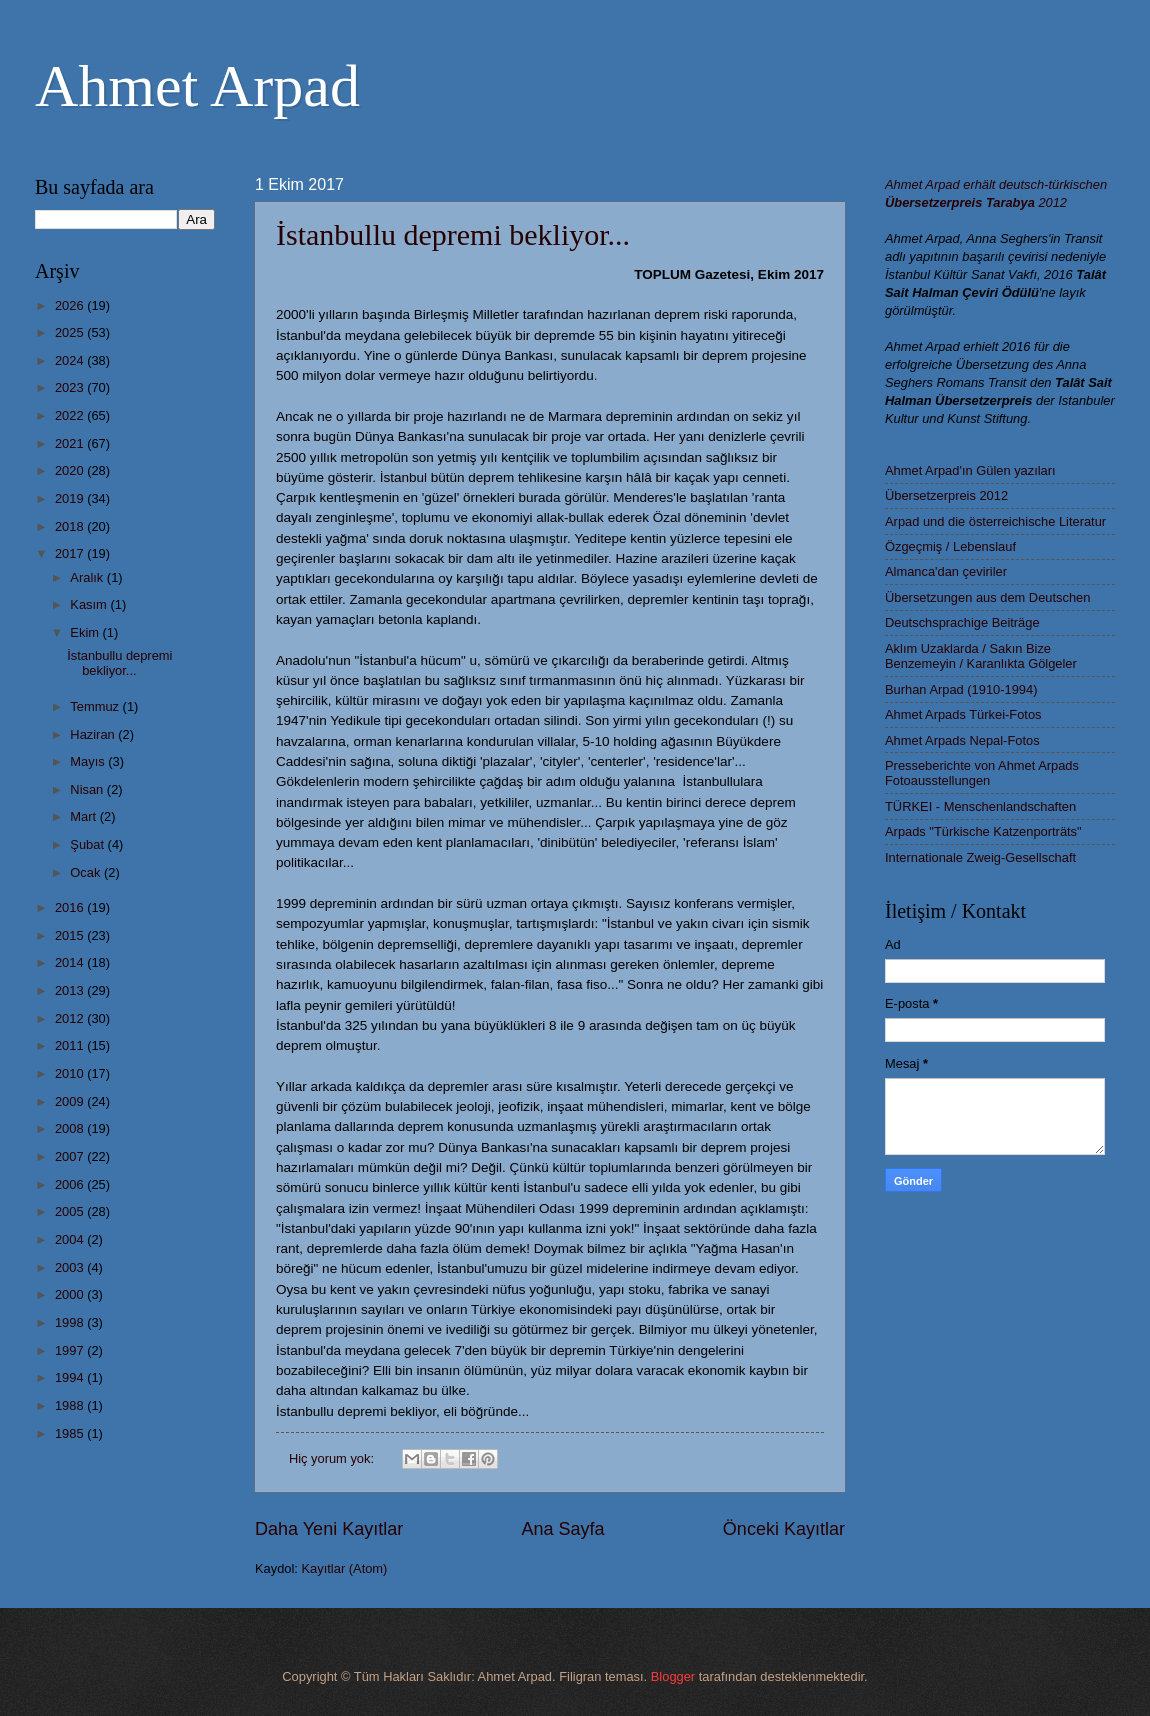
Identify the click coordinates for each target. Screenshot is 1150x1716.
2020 (71, 470)
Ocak (87, 872)
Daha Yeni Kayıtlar (329, 1529)
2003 (71, 1267)
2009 (71, 1101)
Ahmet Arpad (197, 86)
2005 (71, 1211)
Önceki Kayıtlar (784, 1529)
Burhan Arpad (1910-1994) (961, 689)
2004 (71, 1239)
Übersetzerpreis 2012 (946, 495)
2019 (71, 498)
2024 (71, 360)
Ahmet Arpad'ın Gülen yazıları (970, 470)
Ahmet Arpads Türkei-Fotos (963, 714)
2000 (71, 1294)
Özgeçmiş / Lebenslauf (950, 546)
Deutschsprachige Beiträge (962, 622)
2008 (71, 1128)
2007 (71, 1156)
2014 (71, 962)
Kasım (90, 604)
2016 (71, 907)
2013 (71, 990)
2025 (71, 332)
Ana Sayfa (562, 1529)
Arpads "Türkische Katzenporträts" (983, 831)
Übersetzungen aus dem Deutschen (987, 597)
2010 (71, 1073)
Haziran (94, 734)
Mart (84, 816)
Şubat (88, 844)
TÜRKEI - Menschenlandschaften (980, 806)
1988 (71, 1405)
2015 (71, 935)
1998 (71, 1322)
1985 (71, 1433)
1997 (71, 1350)
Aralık (88, 577)
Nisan (88, 789)
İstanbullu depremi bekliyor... (453, 234)
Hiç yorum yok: (333, 1458)
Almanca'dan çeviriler (946, 571)
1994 (71, 1377)
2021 (71, 443)
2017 (71, 553)
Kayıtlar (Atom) (345, 1568)
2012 (71, 1018)
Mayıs (89, 761)
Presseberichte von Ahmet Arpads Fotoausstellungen (982, 773)
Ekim (86, 632)
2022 (71, 415)
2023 (71, 387)
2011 (71, 1045)
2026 (71, 305)
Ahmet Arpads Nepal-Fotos (962, 740)
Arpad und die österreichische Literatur (995, 521)
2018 (71, 526)
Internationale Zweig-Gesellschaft (980, 857)
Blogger (673, 1676)
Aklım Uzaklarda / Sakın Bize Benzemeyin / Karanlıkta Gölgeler (981, 656)
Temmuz (96, 706)
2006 (71, 1184)
